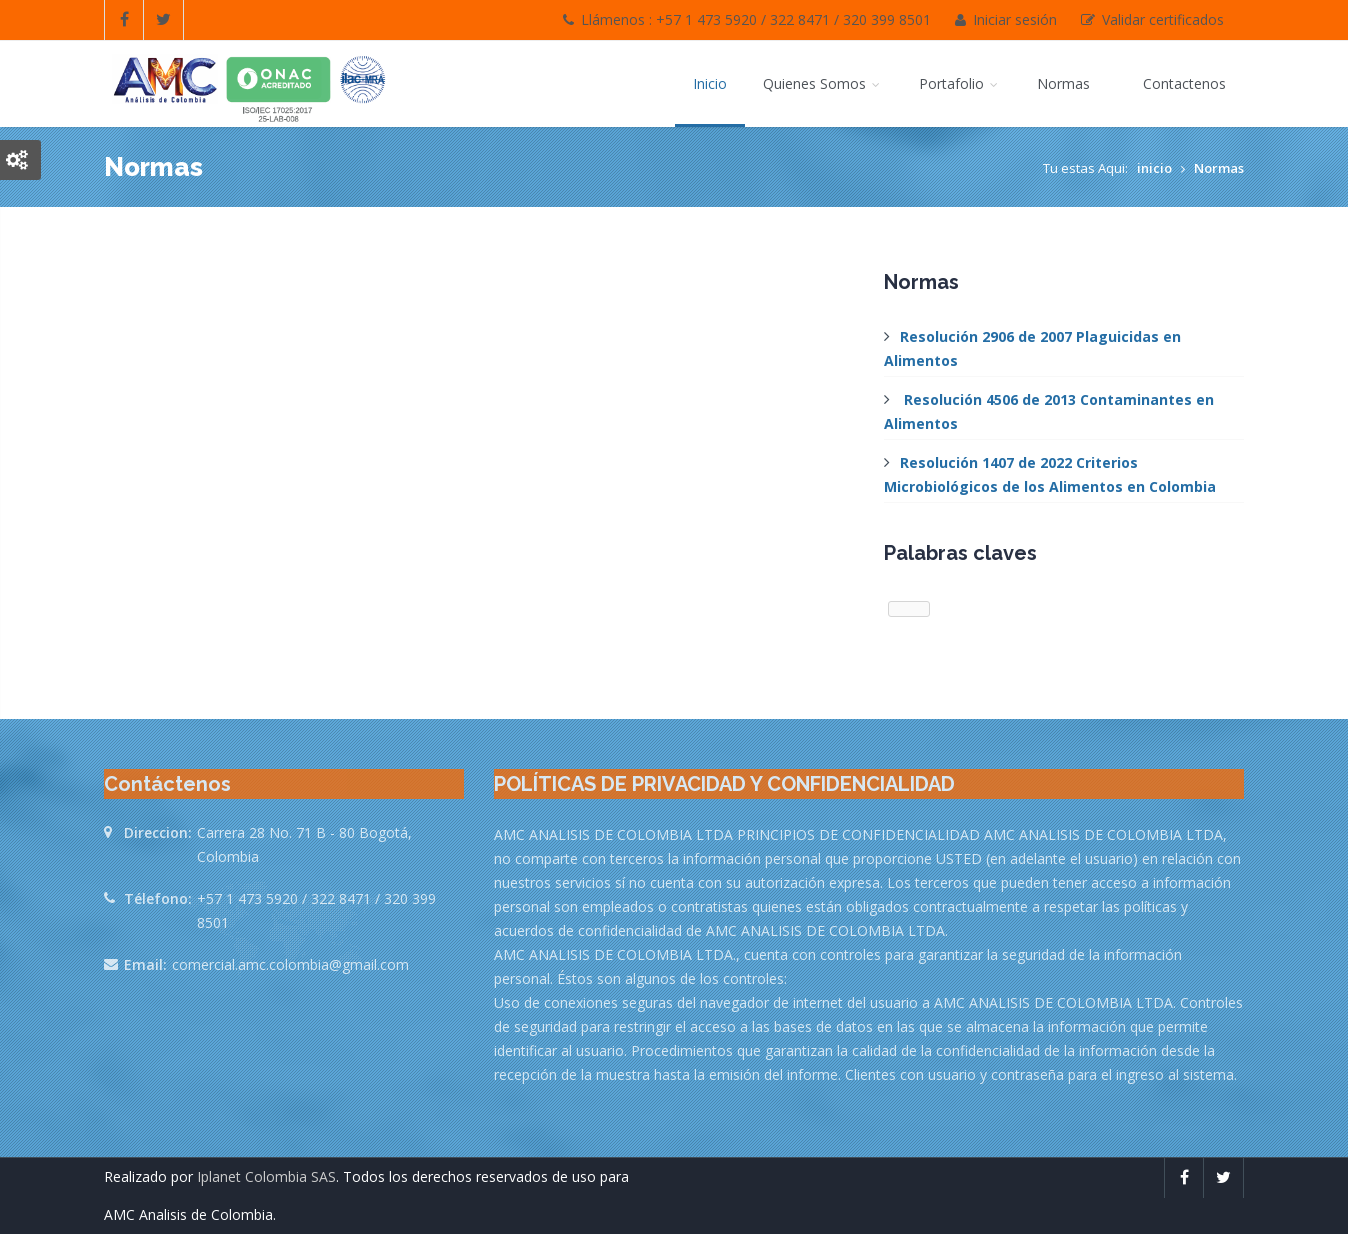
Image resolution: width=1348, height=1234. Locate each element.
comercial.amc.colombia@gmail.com (290, 964)
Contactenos (1184, 83)
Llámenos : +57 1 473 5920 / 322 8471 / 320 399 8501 (747, 19)
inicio (1154, 168)
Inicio (710, 83)
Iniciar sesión (1006, 19)
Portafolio (960, 83)
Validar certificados (1152, 19)
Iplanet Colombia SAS (266, 1176)
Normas (1065, 83)
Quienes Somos (823, 83)
